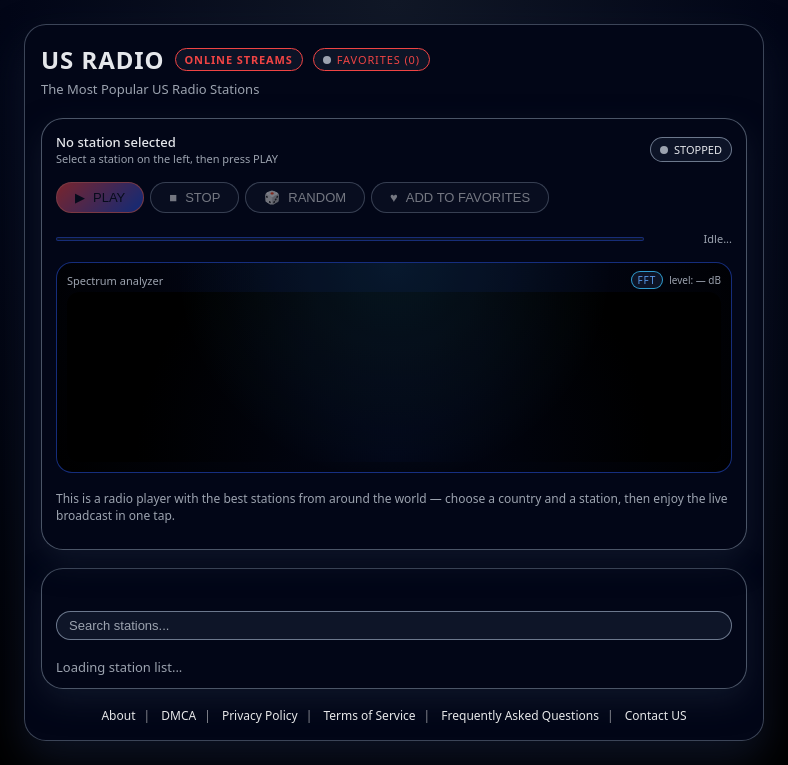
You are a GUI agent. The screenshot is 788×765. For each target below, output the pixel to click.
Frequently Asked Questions (520, 715)
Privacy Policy (260, 715)
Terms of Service (369, 715)
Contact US (656, 715)
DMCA (178, 715)
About (118, 715)
